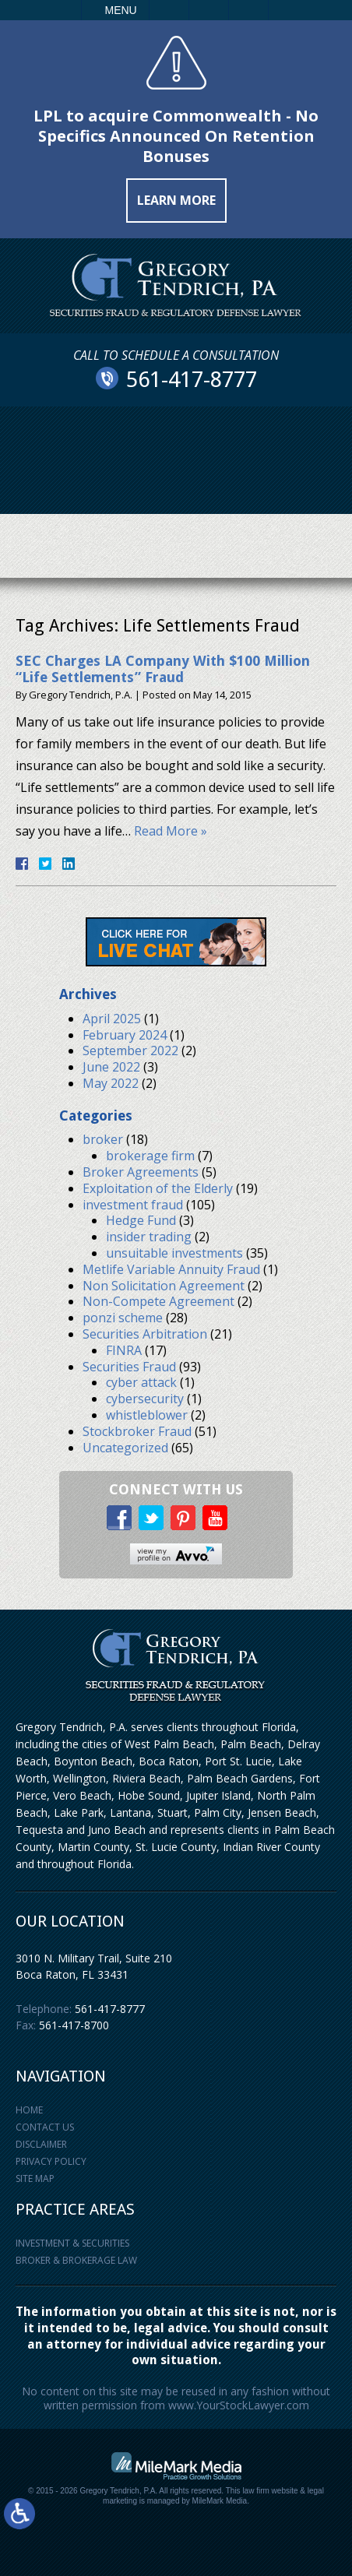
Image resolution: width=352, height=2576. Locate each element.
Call (169, 10)
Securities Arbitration (145, 1334)
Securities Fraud (129, 1366)
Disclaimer (41, 2144)
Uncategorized (125, 1447)
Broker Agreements (141, 1172)
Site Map (35, 2178)
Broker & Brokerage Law (76, 2260)
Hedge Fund (141, 1220)
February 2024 (125, 1034)
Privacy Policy (51, 2161)
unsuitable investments (174, 1253)
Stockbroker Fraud (137, 1431)
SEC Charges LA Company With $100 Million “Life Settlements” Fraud (163, 669)
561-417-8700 (74, 2025)
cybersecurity (145, 1398)
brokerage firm (150, 1155)
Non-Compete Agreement (158, 1301)
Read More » (170, 830)
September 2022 (130, 1050)
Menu (121, 10)
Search (248, 10)
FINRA (124, 1350)
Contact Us (45, 2127)
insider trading (149, 1236)
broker (103, 1139)
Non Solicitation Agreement (164, 1285)
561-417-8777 (110, 2008)
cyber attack (141, 1382)
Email (208, 10)
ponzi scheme (123, 1317)
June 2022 (111, 1066)
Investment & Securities (72, 2243)
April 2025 (112, 1018)
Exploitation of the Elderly (158, 1188)
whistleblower (147, 1414)
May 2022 (111, 1083)
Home (29, 2110)
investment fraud (133, 1204)
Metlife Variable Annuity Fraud (171, 1269)
